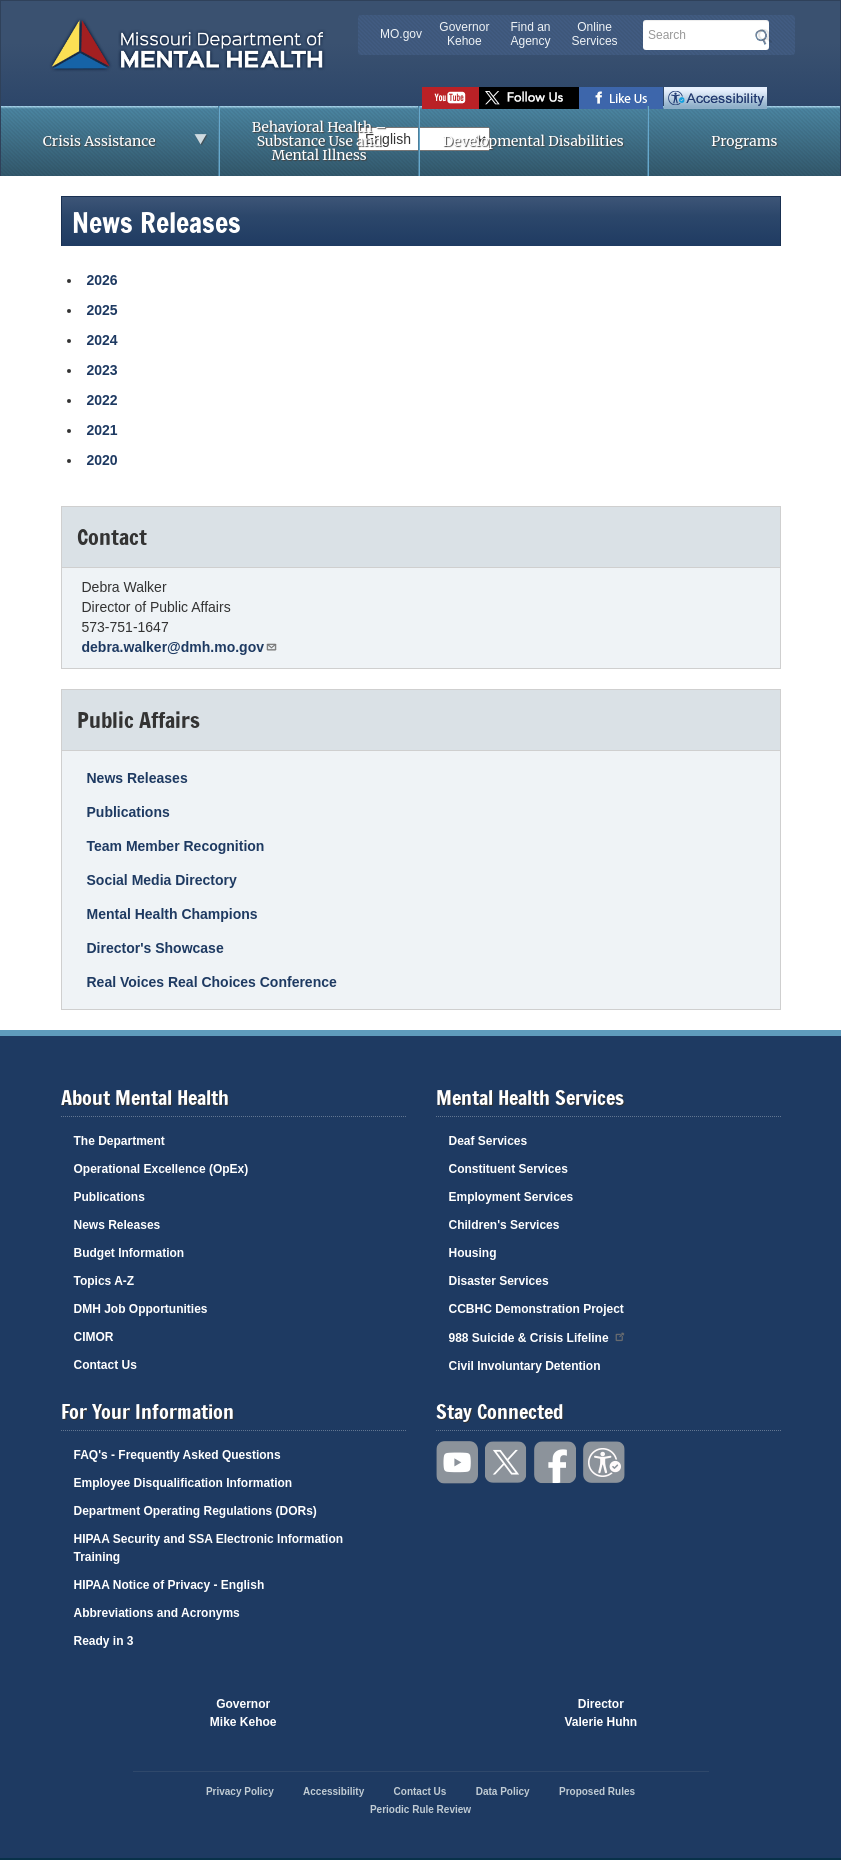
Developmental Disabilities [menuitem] (533, 141)
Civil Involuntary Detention (525, 1366)
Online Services (595, 34)
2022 (102, 400)
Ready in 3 (104, 1641)
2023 (102, 370)
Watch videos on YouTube (450, 98)
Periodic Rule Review (420, 1809)
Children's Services (504, 1225)
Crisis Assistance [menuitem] (104, 147)
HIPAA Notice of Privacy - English (169, 1585)
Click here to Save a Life (493, 1713)
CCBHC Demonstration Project (536, 1309)
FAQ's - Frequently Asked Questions (177, 1455)
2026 (102, 280)
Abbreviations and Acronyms (157, 1613)
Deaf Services (488, 1141)
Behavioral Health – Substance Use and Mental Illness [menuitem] (319, 141)
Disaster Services (499, 1281)
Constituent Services (508, 1169)
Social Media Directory (162, 880)
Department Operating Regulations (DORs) (195, 1511)
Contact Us (105, 1365)
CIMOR (94, 1337)
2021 (102, 430)
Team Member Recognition (176, 846)
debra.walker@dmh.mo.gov (180, 646)
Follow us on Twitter (529, 98)
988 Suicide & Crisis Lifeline (538, 1336)
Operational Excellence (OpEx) (161, 1169)
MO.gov (401, 34)
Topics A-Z (104, 1281)
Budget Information (129, 1253)
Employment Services (511, 1197)
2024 (102, 340)
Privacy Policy (240, 1791)
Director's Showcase (155, 948)
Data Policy (503, 1791)
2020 (102, 460)
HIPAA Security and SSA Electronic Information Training (209, 1548)
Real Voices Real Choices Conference (212, 982)
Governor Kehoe (464, 34)
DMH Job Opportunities (141, 1309)
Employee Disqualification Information (183, 1483)
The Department (119, 1141)
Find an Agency (530, 34)
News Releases (137, 778)
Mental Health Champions (172, 914)
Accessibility (715, 98)
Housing (473, 1253)
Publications (128, 812)
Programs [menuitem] (744, 141)
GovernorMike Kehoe (243, 1713)
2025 (102, 310)
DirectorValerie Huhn (601, 1713)
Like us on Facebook (621, 98)
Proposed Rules (597, 1791)
